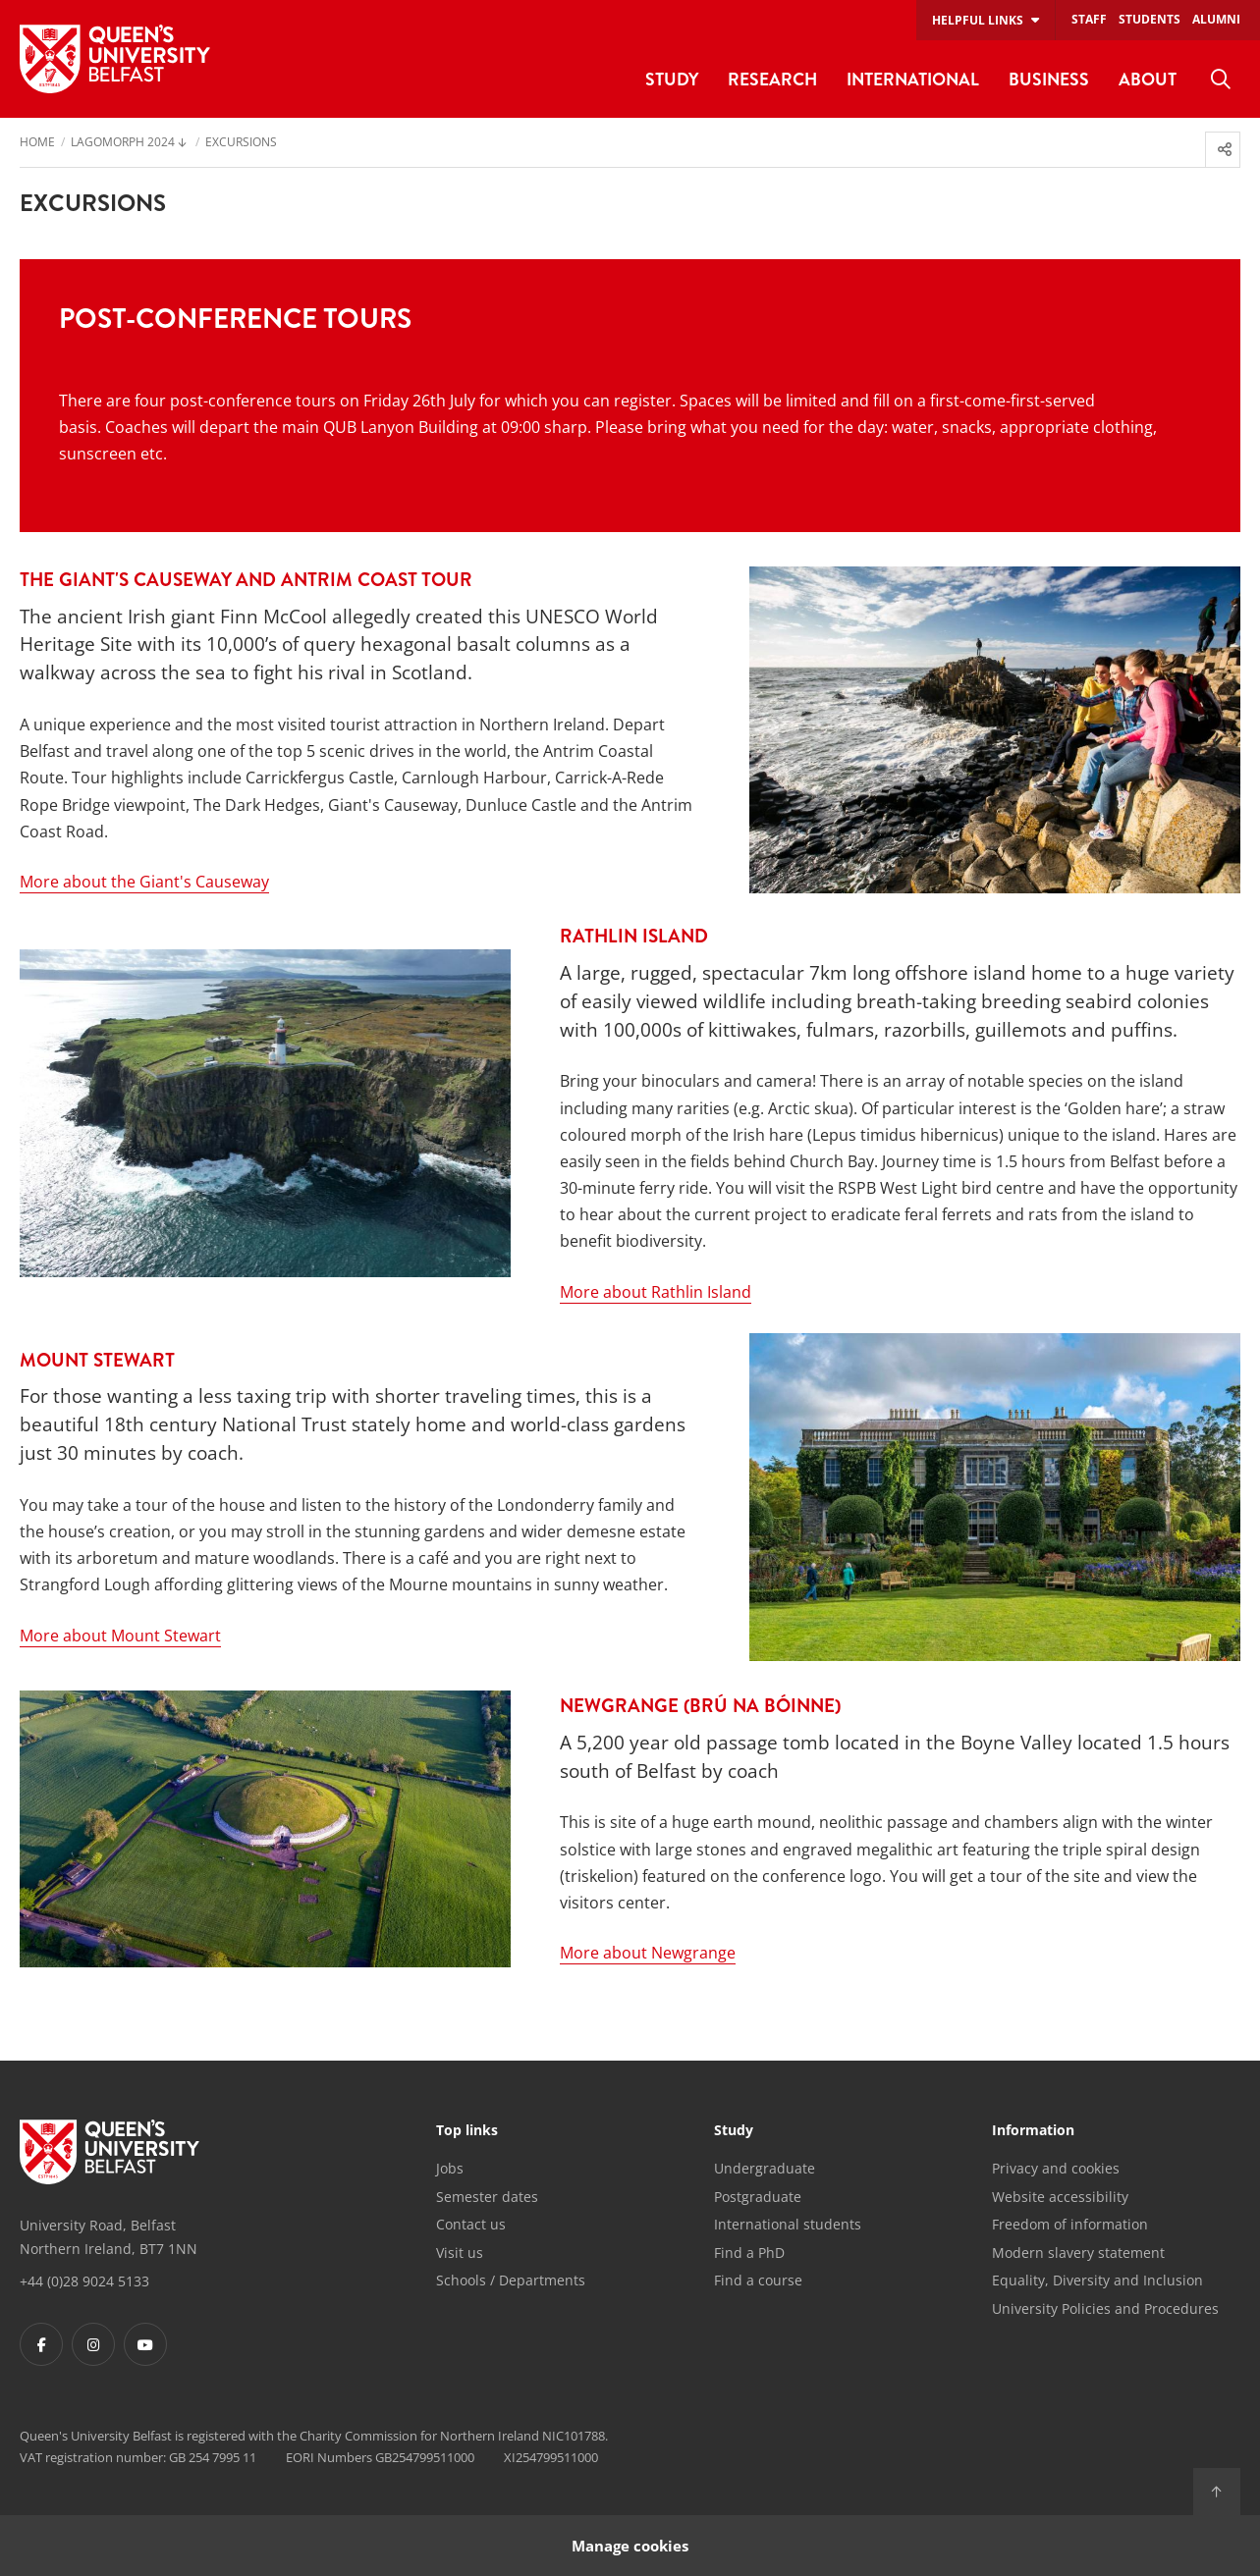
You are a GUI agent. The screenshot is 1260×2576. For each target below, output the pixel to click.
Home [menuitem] (37, 143)
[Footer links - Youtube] (145, 2344)
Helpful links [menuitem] (977, 20)
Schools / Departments (510, 2280)
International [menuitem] (913, 79)
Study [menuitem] (671, 79)
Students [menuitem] (1149, 19)
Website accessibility (1060, 2196)
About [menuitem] (1148, 79)
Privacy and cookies (1056, 2168)
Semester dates (487, 2196)
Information (1033, 2131)
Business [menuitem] (1049, 79)
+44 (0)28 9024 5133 (84, 2281)
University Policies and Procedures (1105, 2308)
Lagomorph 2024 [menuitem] (123, 143)
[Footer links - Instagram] (93, 2344)
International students (787, 2224)
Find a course (758, 2280)
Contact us (471, 2224)
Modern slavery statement (1078, 2252)
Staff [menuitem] (1089, 19)
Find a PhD (749, 2252)
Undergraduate (764, 2168)
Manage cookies (630, 2545)
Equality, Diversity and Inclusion (1097, 2280)
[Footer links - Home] (109, 2152)
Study (733, 2131)
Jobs (450, 2168)
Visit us (459, 2252)
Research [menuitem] (772, 79)
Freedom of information (1070, 2224)
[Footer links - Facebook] (41, 2344)
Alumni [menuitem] (1216, 19)
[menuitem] (1220, 79)
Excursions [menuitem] (241, 143)
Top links (467, 2131)
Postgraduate (757, 2196)
